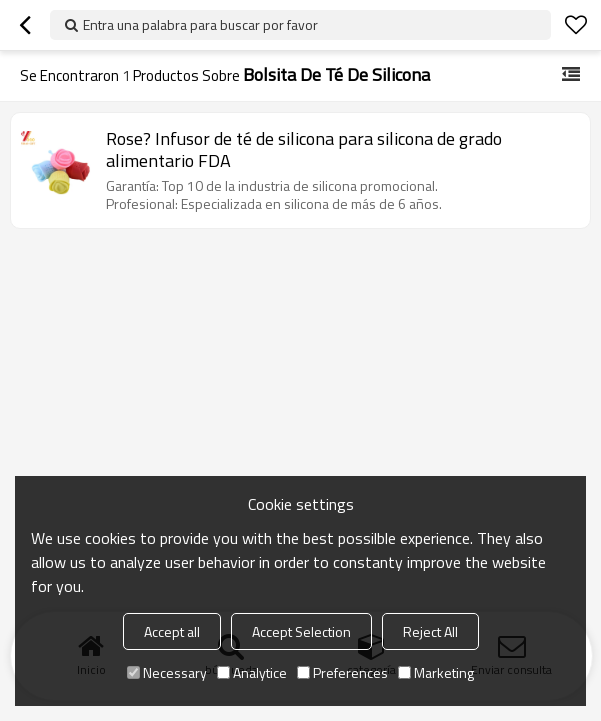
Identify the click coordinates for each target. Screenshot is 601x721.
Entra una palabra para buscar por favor (200, 24)
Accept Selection (301, 631)
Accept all (172, 631)
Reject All (430, 631)
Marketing (436, 672)
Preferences (342, 672)
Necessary (167, 672)
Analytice (252, 672)
